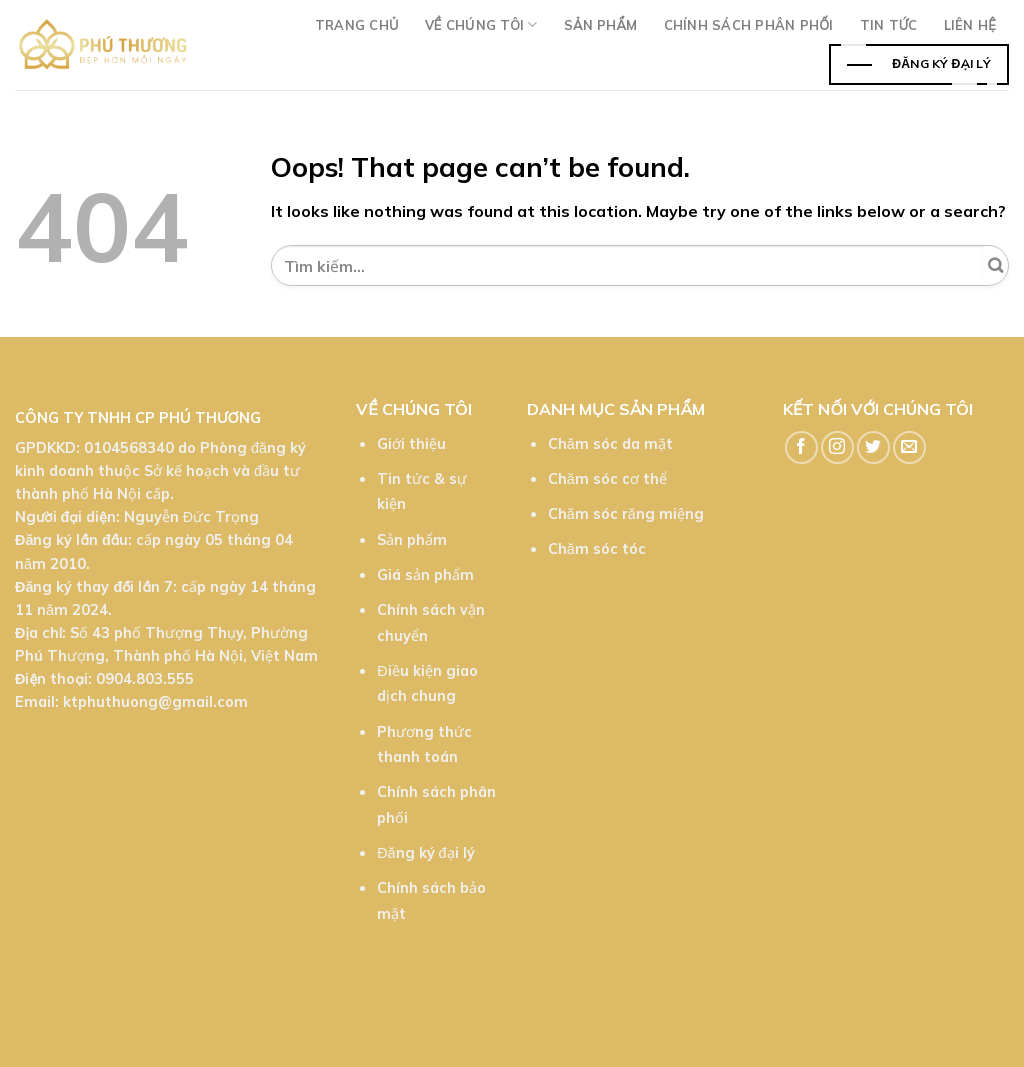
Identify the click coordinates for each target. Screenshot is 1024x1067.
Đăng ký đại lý (425, 853)
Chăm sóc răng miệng (626, 514)
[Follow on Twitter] (873, 447)
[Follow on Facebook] (801, 447)
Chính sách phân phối (749, 25)
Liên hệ (970, 25)
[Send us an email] (909, 447)
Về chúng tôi (481, 24)
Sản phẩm (601, 25)
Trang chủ (357, 25)
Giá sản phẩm (425, 575)
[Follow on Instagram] (837, 447)
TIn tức (889, 25)
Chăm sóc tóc (597, 549)
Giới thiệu (411, 444)
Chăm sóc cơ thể (607, 479)
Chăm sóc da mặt (610, 444)
